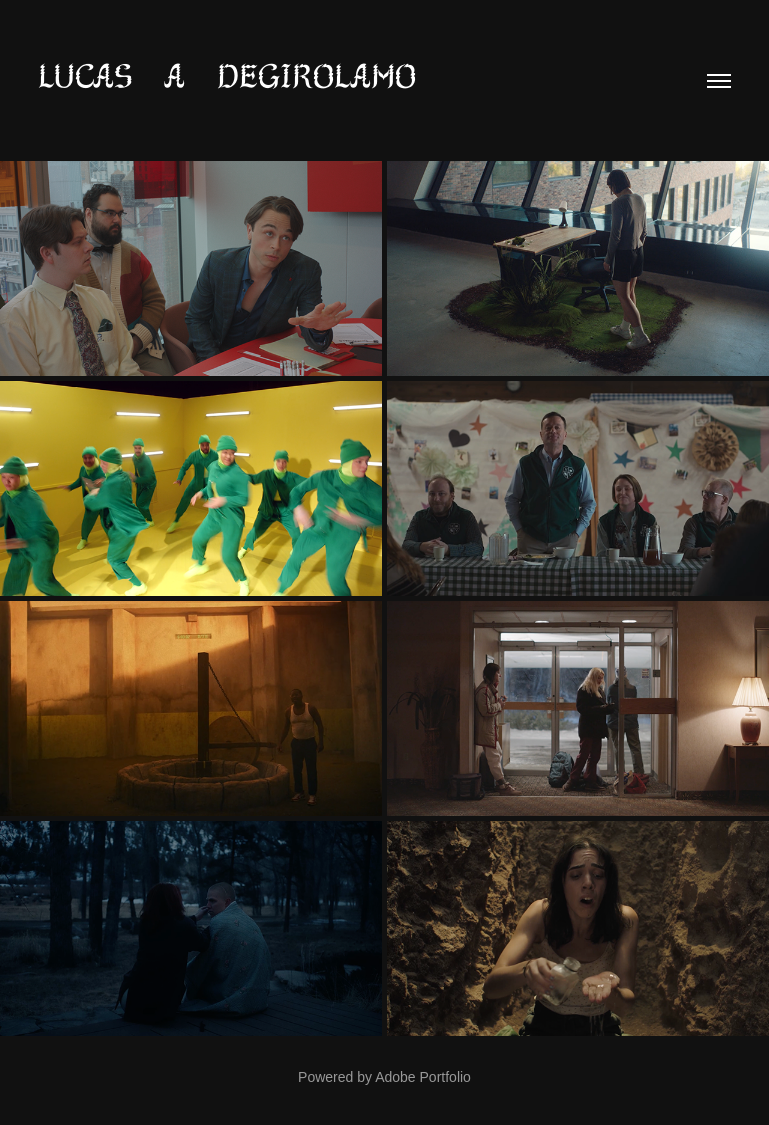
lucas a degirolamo (227, 76)
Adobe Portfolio (423, 1077)
